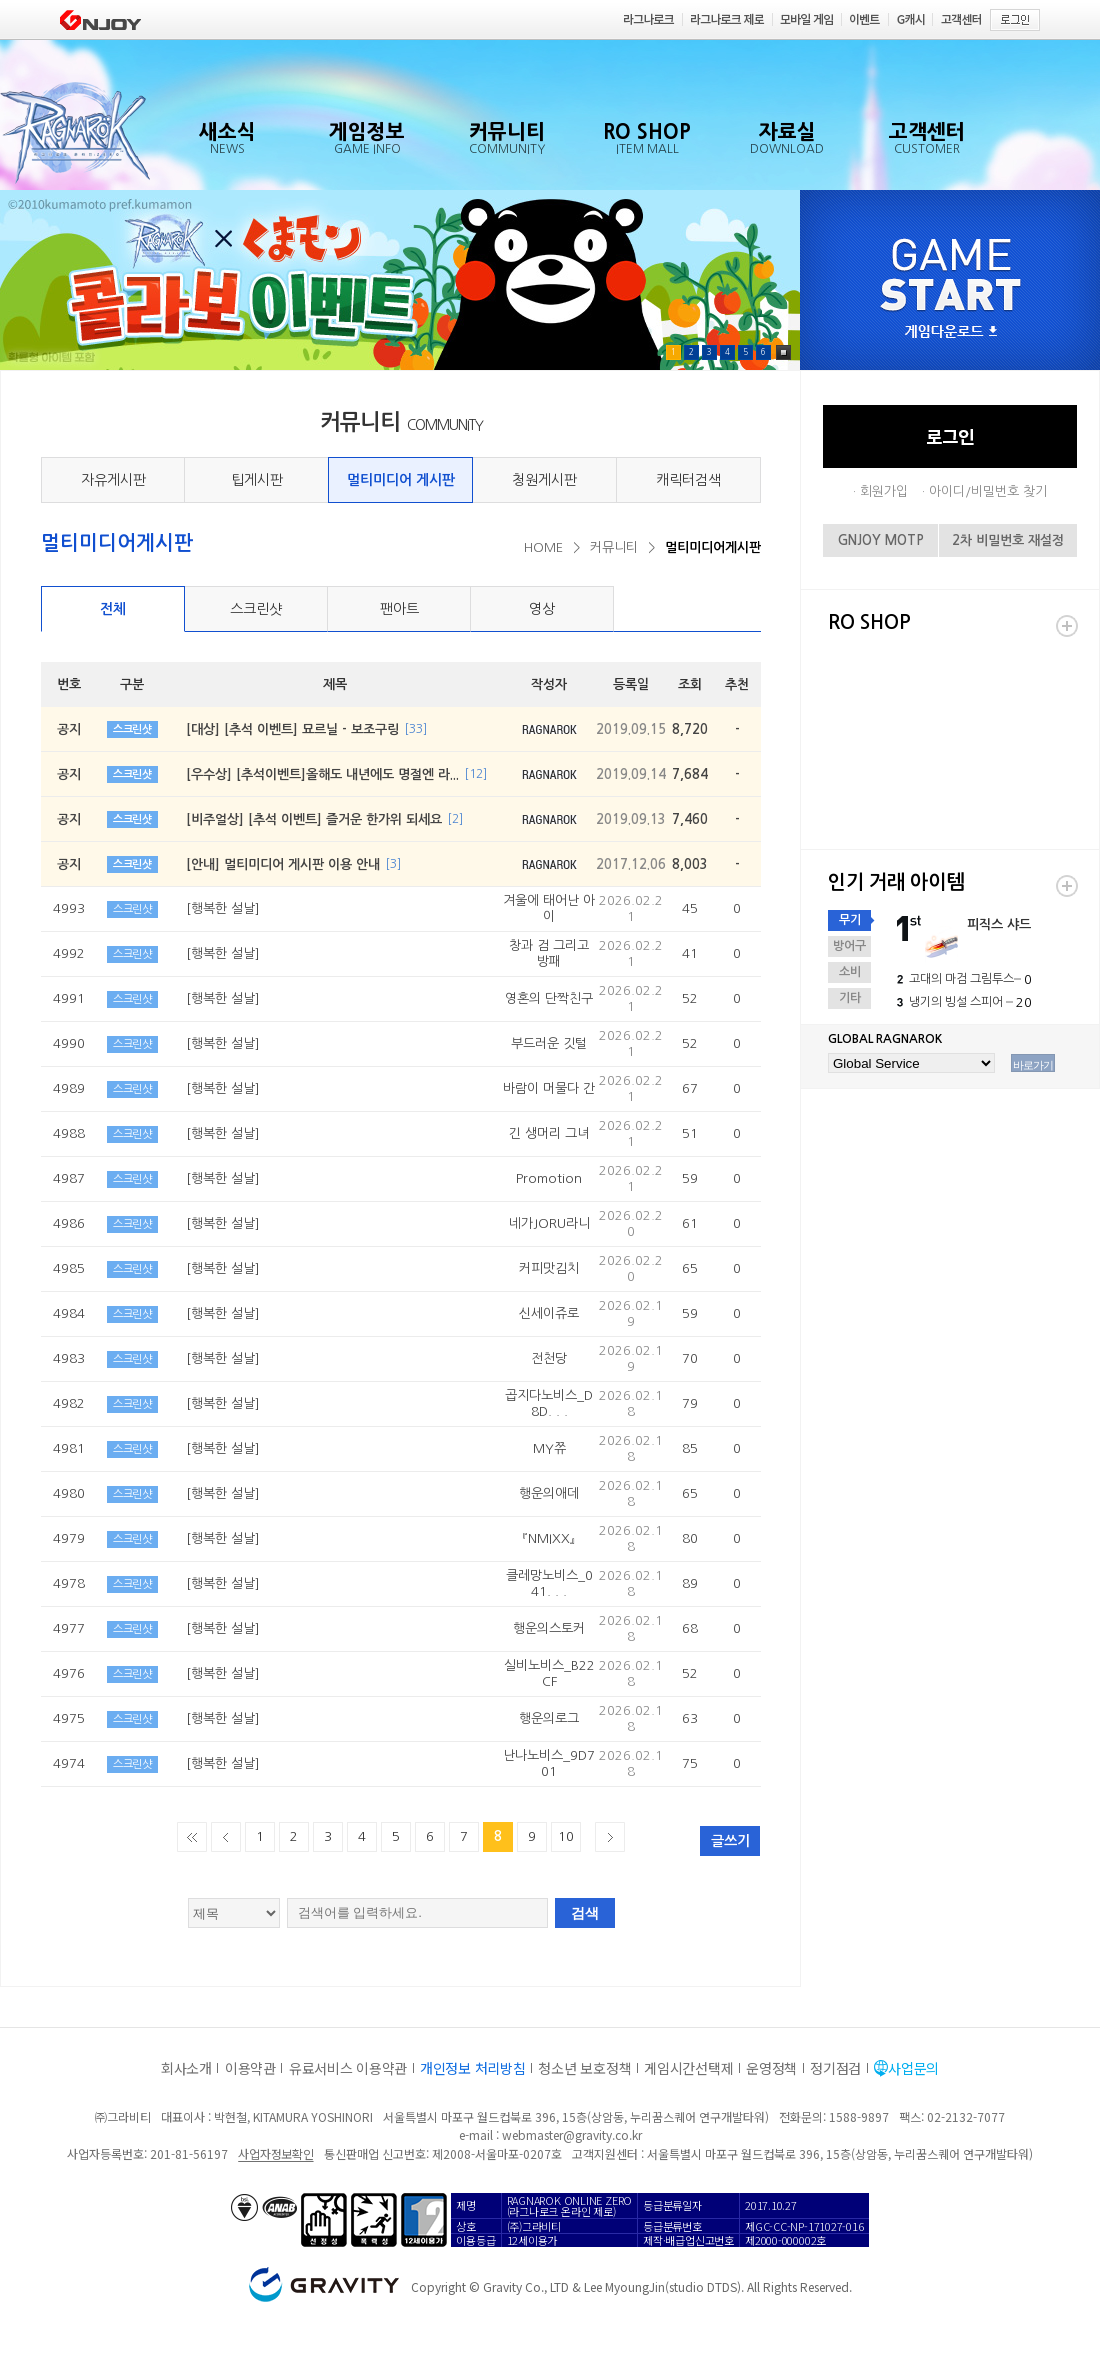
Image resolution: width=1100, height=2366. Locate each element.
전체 (113, 609)
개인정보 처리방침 (472, 2068)
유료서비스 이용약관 (348, 2068)
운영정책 (771, 2068)
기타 (850, 998)
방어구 (849, 946)
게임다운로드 (951, 332)
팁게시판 (257, 480)
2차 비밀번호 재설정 (1008, 540)
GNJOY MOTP (881, 540)
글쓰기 (730, 1841)
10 (566, 1836)
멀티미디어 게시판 (401, 480)
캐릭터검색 (688, 480)
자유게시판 (113, 480)
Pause (783, 352)
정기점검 (835, 2068)
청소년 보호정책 (584, 2068)
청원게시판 (544, 480)
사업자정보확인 (275, 2153)
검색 (585, 1913)
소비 (850, 972)
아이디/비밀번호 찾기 (988, 491)
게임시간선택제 (688, 2068)
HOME (543, 547)
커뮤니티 (614, 547)
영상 (542, 609)
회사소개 (186, 2068)
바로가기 (1033, 1065)
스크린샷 (256, 609)
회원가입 (884, 491)
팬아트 (399, 609)
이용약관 (250, 2068)
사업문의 (913, 2068)
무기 (850, 920)
